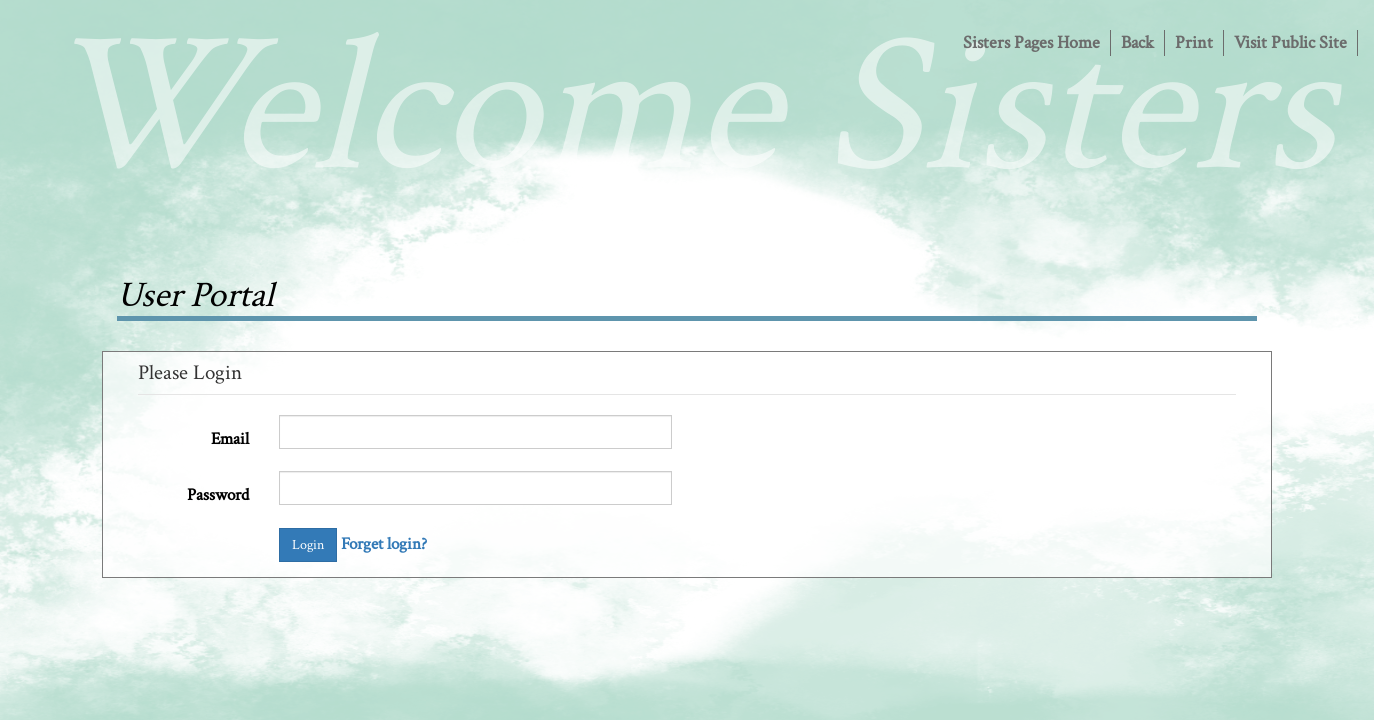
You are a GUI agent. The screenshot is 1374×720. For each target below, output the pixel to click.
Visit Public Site (1290, 42)
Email (230, 439)
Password (218, 495)
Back (1137, 42)
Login (308, 545)
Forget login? (384, 544)
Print (1194, 42)
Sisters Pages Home (1031, 42)
